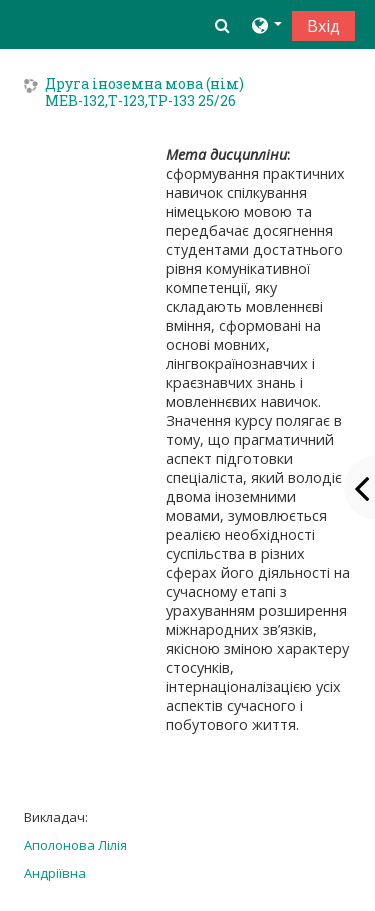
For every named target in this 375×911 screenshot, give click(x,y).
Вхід (323, 26)
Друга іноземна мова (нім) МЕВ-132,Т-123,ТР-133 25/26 (144, 93)
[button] (222, 25)
